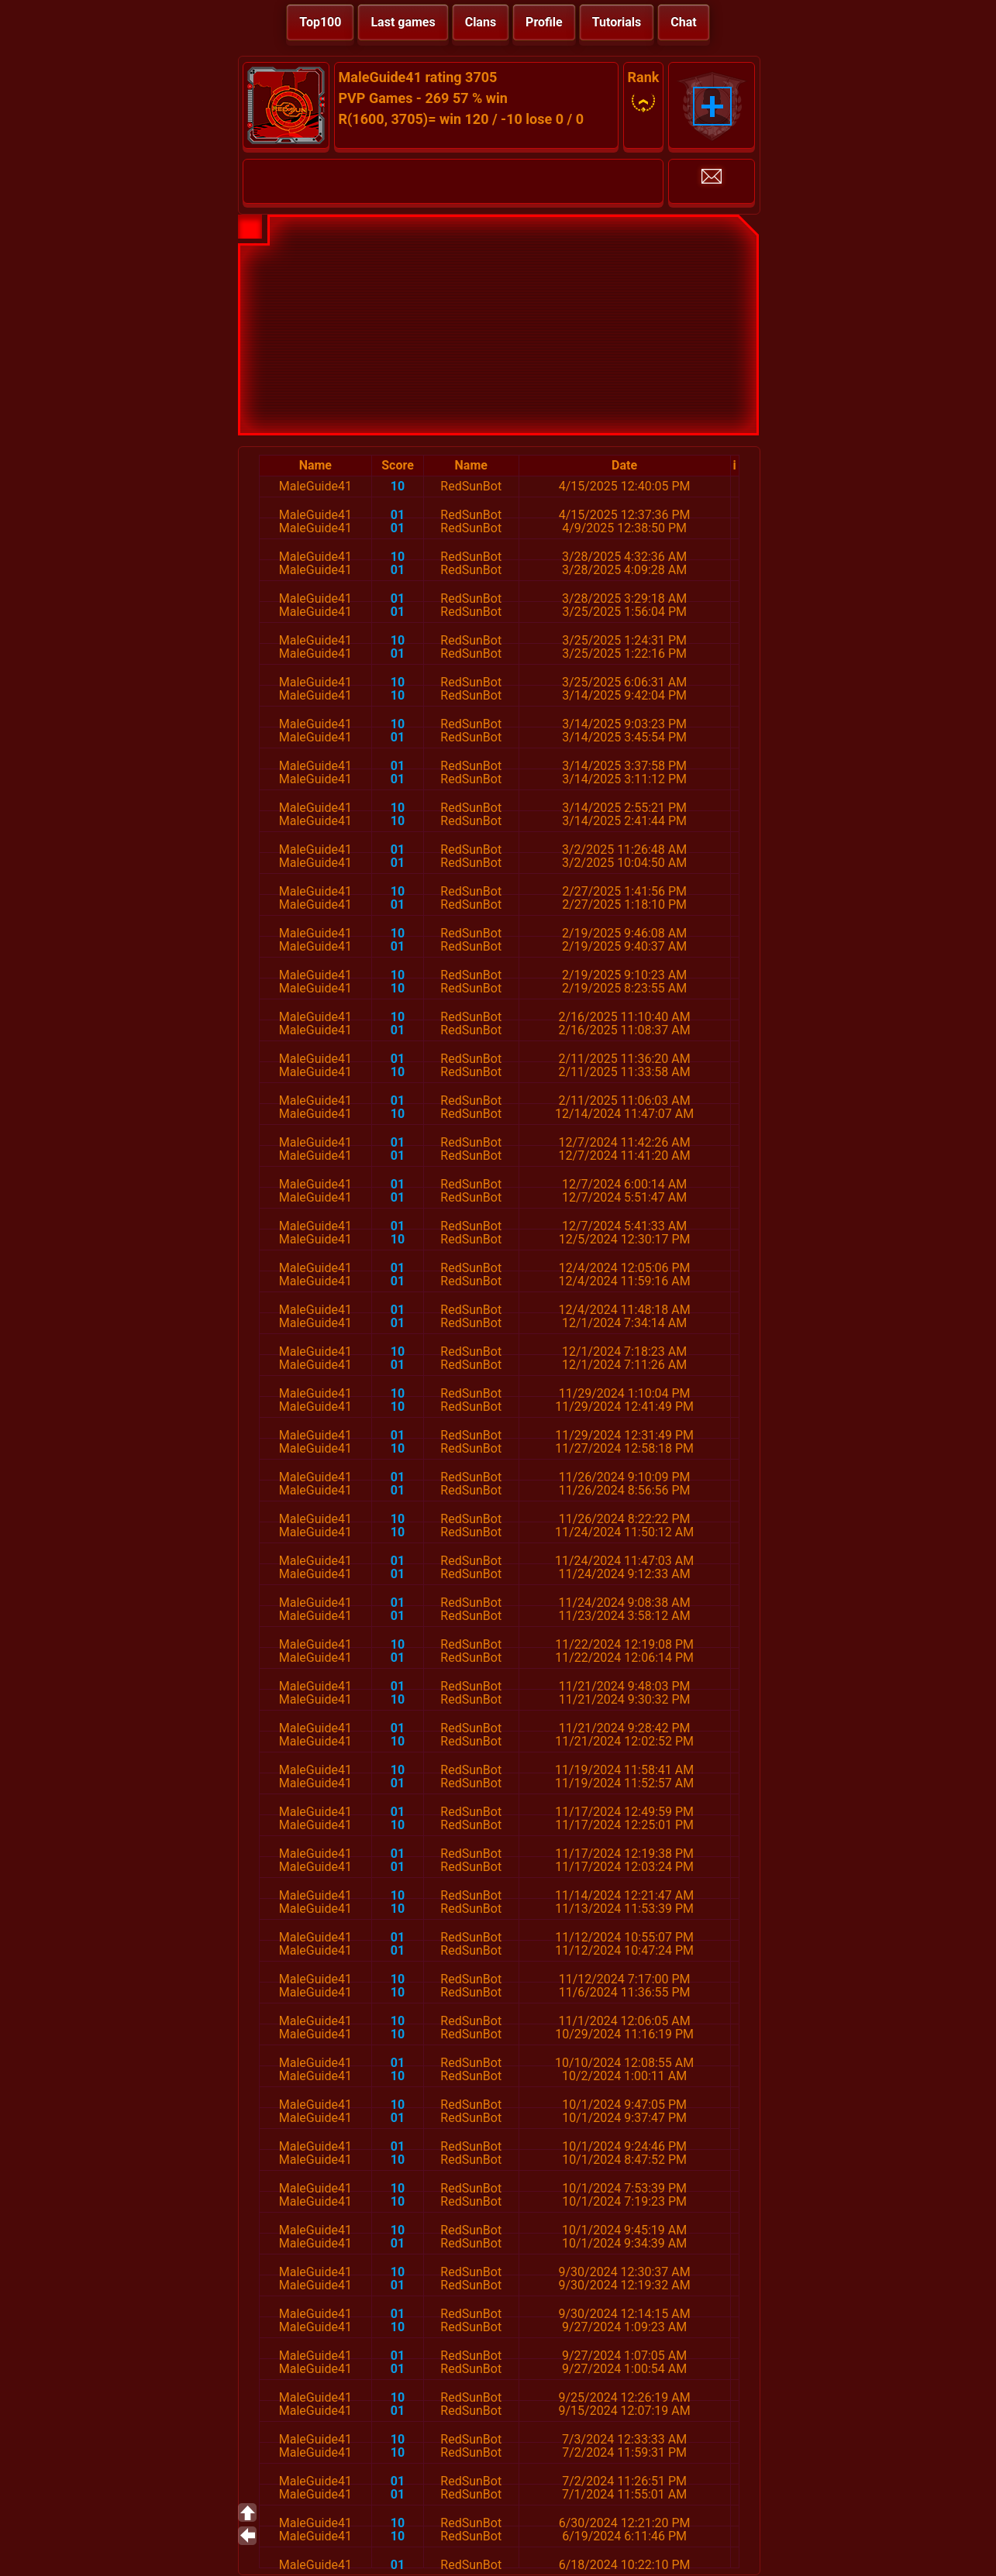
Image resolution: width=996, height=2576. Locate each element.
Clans (480, 22)
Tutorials (617, 22)
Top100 (320, 22)
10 (398, 486)
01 (398, 514)
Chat (683, 22)
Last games (402, 22)
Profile (544, 22)
